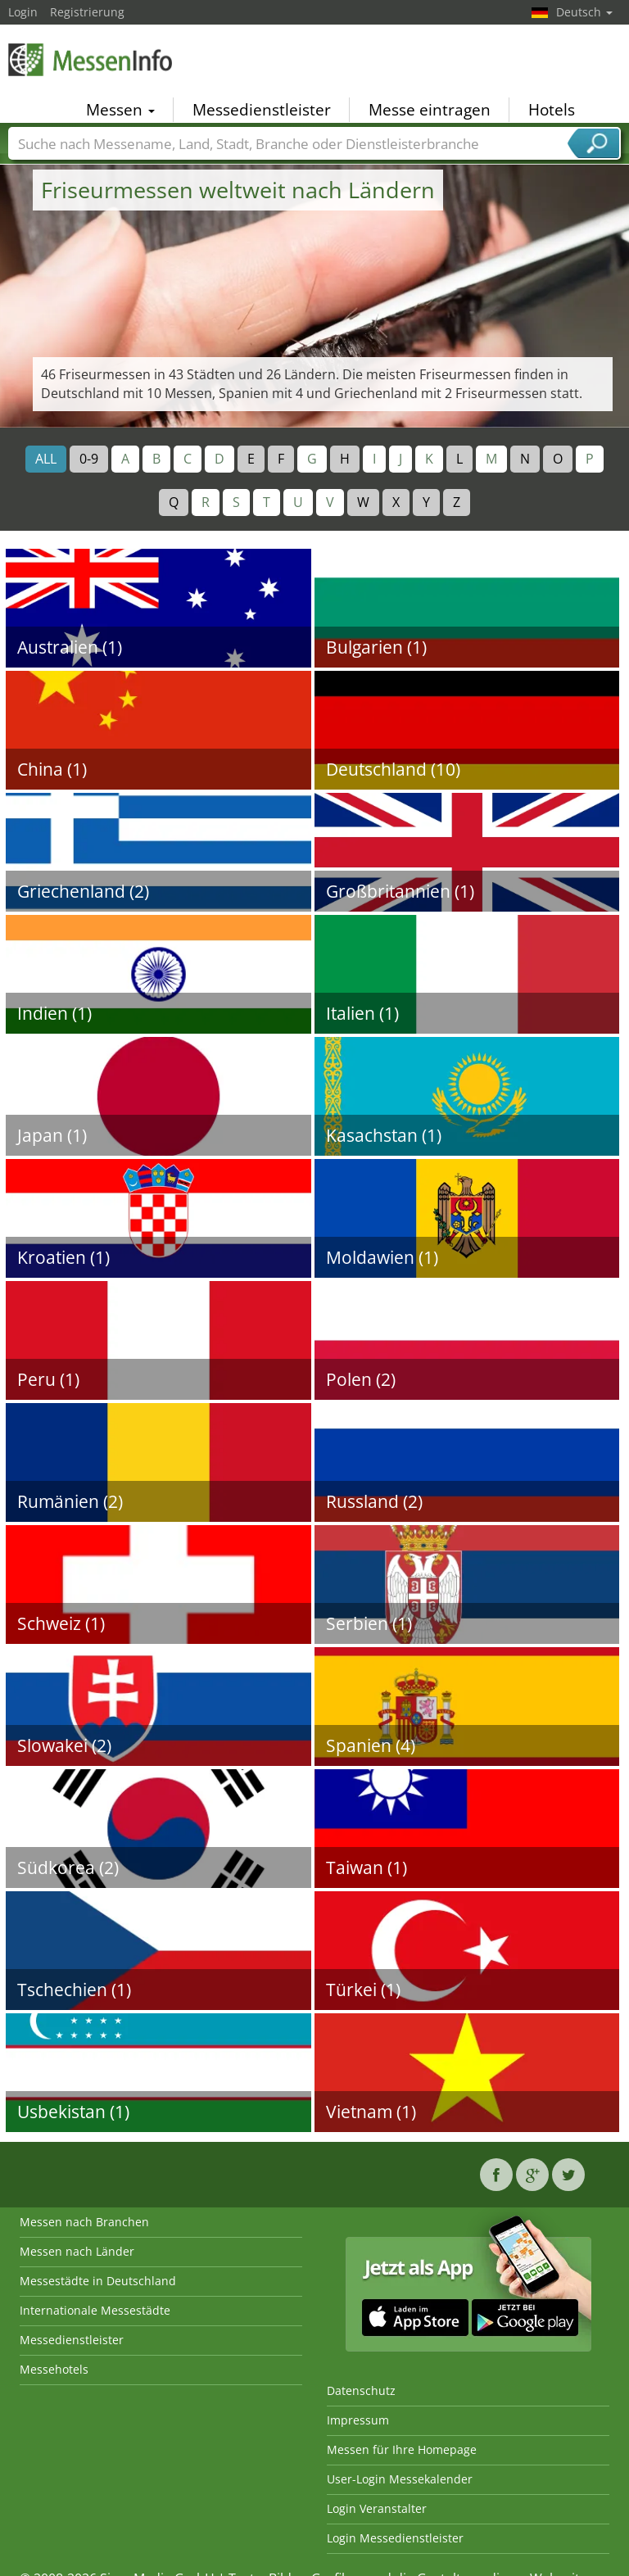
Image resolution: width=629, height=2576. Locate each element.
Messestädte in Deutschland (98, 2281)
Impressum (358, 2420)
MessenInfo (90, 59)
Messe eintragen (430, 109)
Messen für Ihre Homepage (402, 2449)
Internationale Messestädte (95, 2310)
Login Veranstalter (377, 2508)
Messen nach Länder (77, 2251)
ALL (46, 459)
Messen (120, 109)
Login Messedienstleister (395, 2538)
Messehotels (54, 2369)
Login (23, 12)
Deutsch (584, 12)
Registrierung (87, 12)
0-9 (88, 459)
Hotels (551, 109)
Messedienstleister (261, 109)
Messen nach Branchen (84, 2222)
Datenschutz (361, 2390)
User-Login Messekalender (400, 2479)
